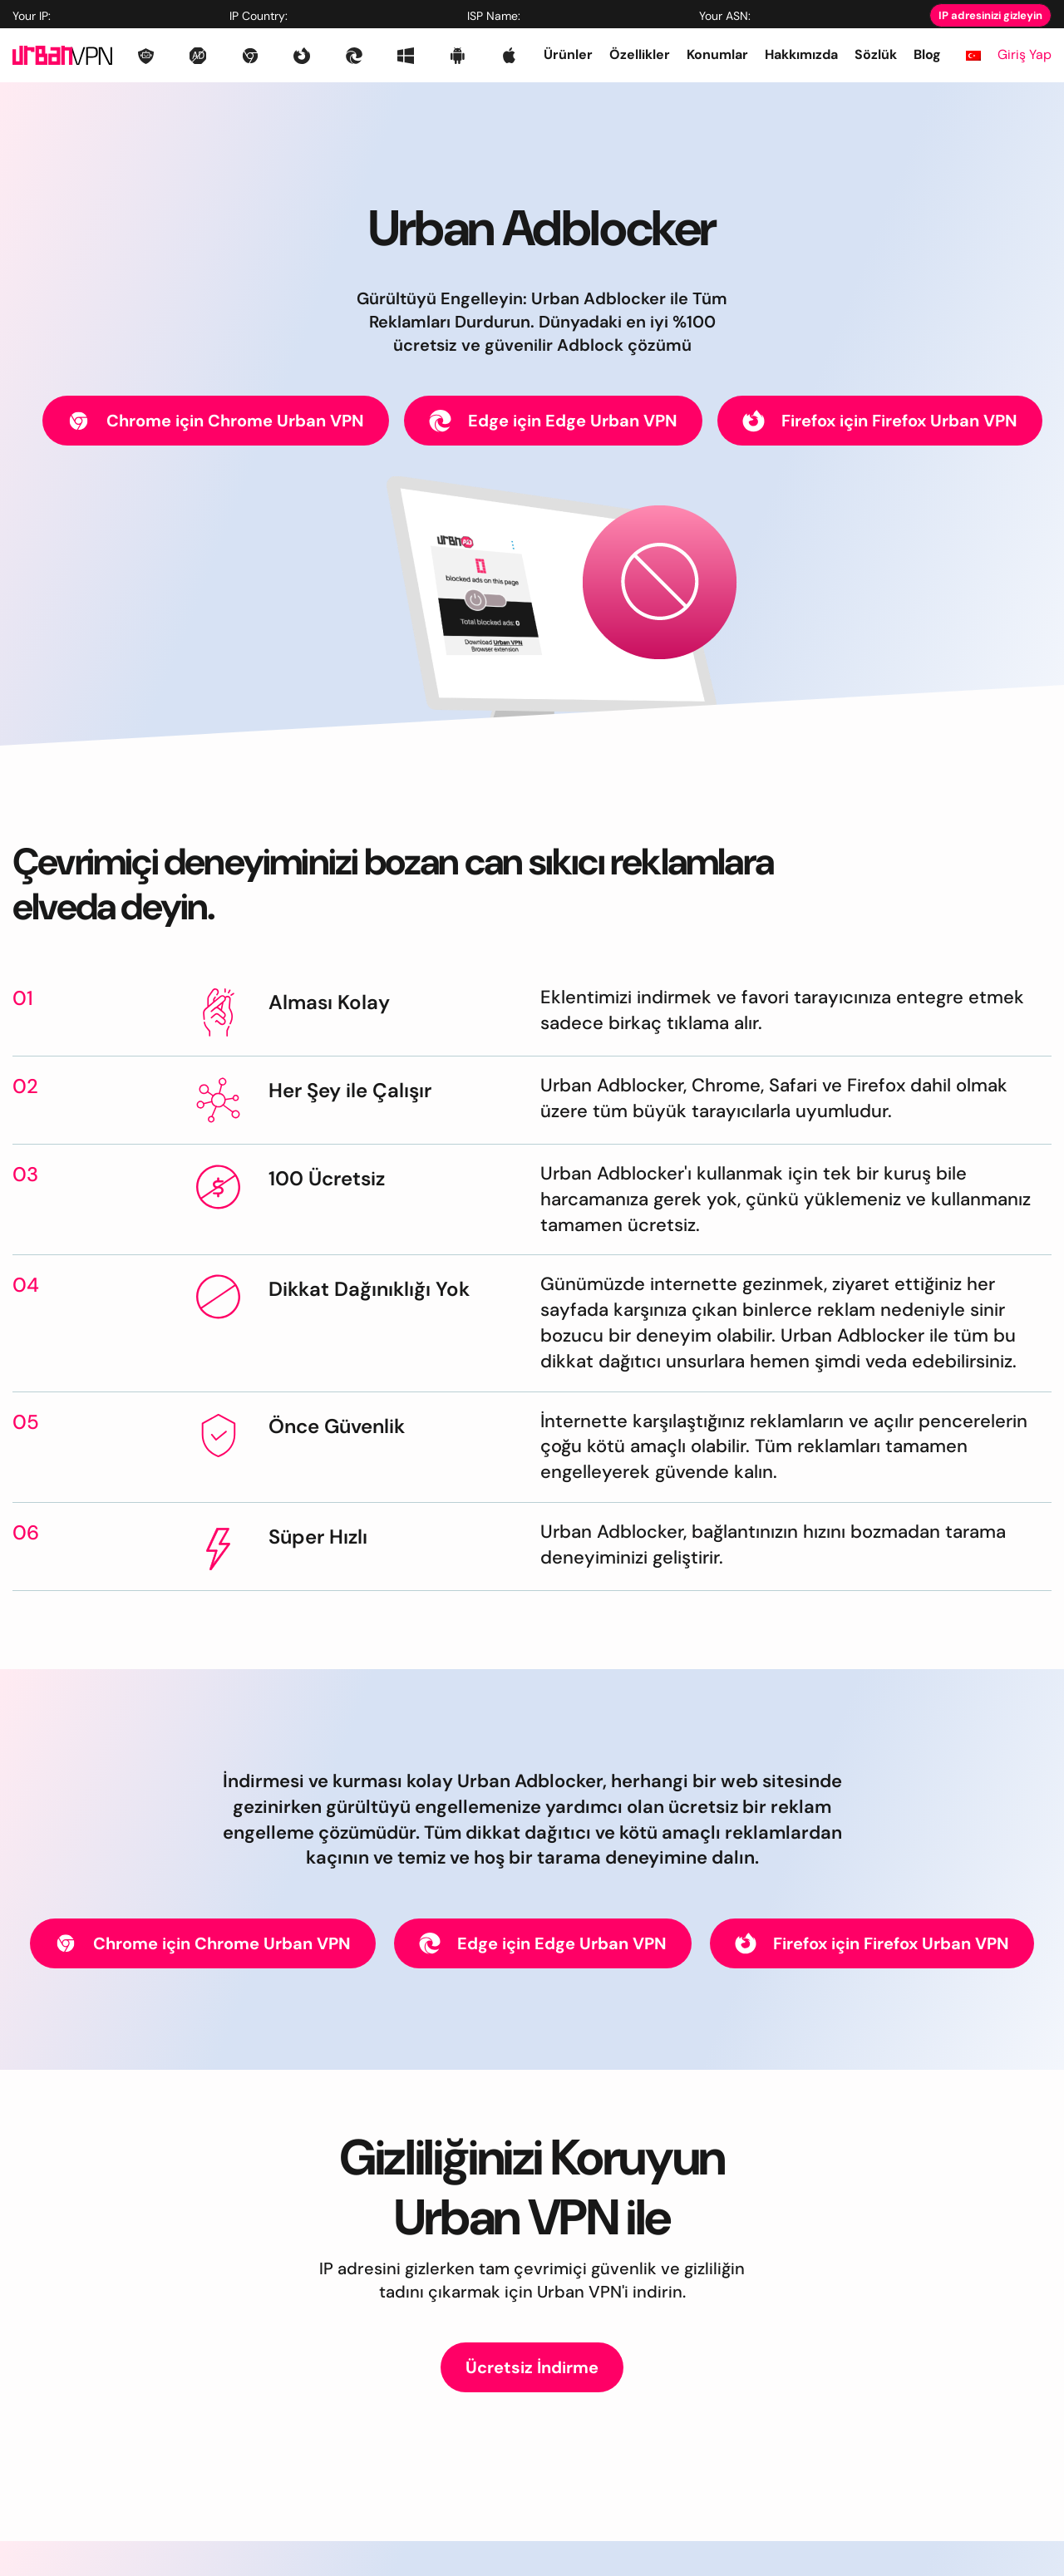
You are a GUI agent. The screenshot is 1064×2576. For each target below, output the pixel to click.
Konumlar (717, 54)
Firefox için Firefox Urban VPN (879, 421)
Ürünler (568, 54)
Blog (927, 54)
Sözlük (876, 54)
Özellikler (639, 54)
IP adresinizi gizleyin (990, 15)
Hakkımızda (801, 54)
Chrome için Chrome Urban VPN (215, 421)
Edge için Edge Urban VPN (553, 421)
